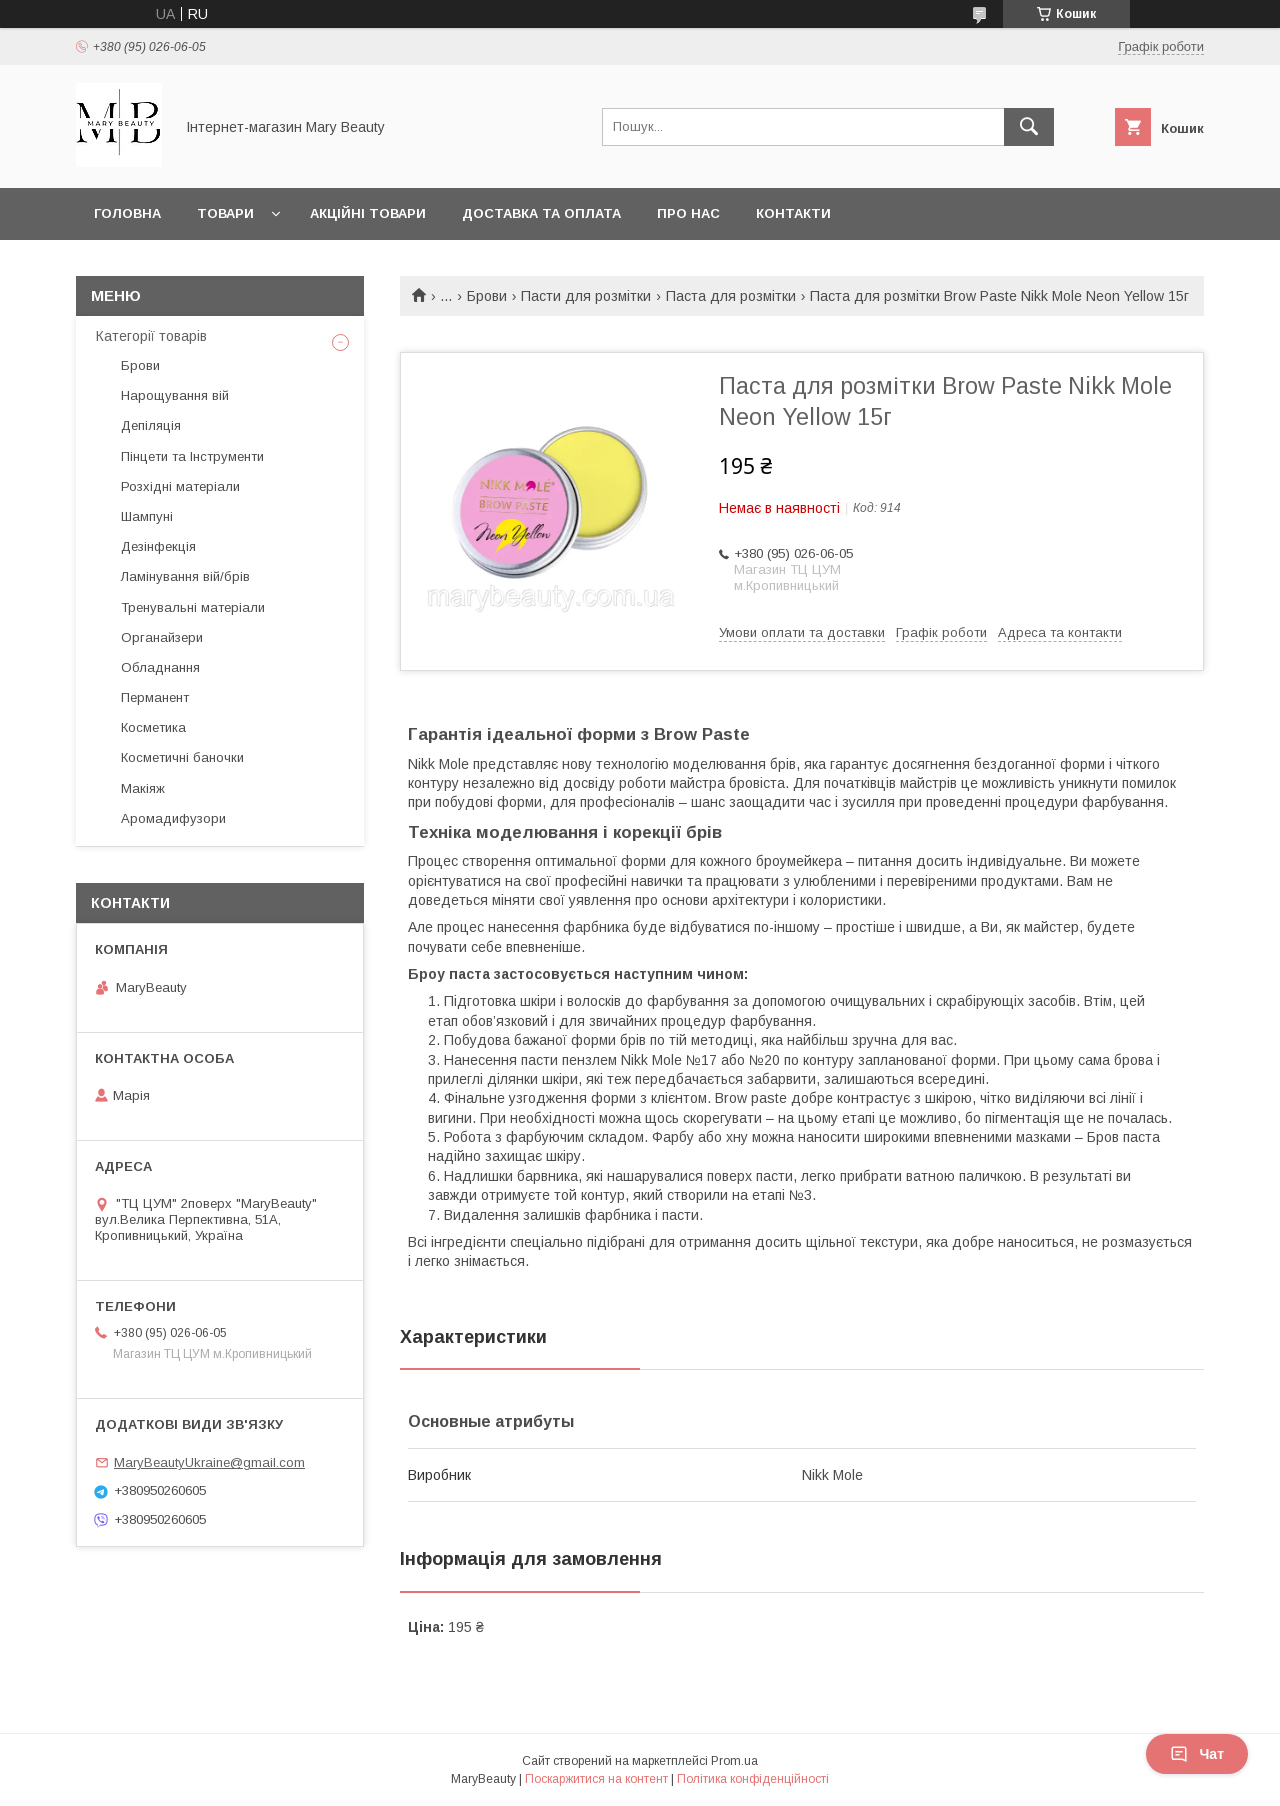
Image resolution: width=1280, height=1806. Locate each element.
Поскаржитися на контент (596, 1779)
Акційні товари (368, 213)
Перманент (155, 697)
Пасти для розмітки (586, 296)
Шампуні (147, 516)
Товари (225, 213)
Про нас (688, 213)
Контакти (793, 213)
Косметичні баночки (182, 757)
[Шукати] (1029, 127)
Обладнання (160, 667)
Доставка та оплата (541, 213)
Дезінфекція (158, 546)
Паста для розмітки (731, 296)
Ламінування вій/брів (185, 576)
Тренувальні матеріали (193, 607)
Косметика (153, 727)
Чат (1197, 1754)
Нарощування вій (175, 395)
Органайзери (162, 637)
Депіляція (151, 425)
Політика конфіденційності (753, 1779)
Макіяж (143, 788)
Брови (487, 296)
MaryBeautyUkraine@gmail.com (209, 1462)
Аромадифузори (173, 818)
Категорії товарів (151, 336)
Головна (127, 213)
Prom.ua (734, 1761)
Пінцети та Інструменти (192, 456)
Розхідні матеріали (180, 486)
